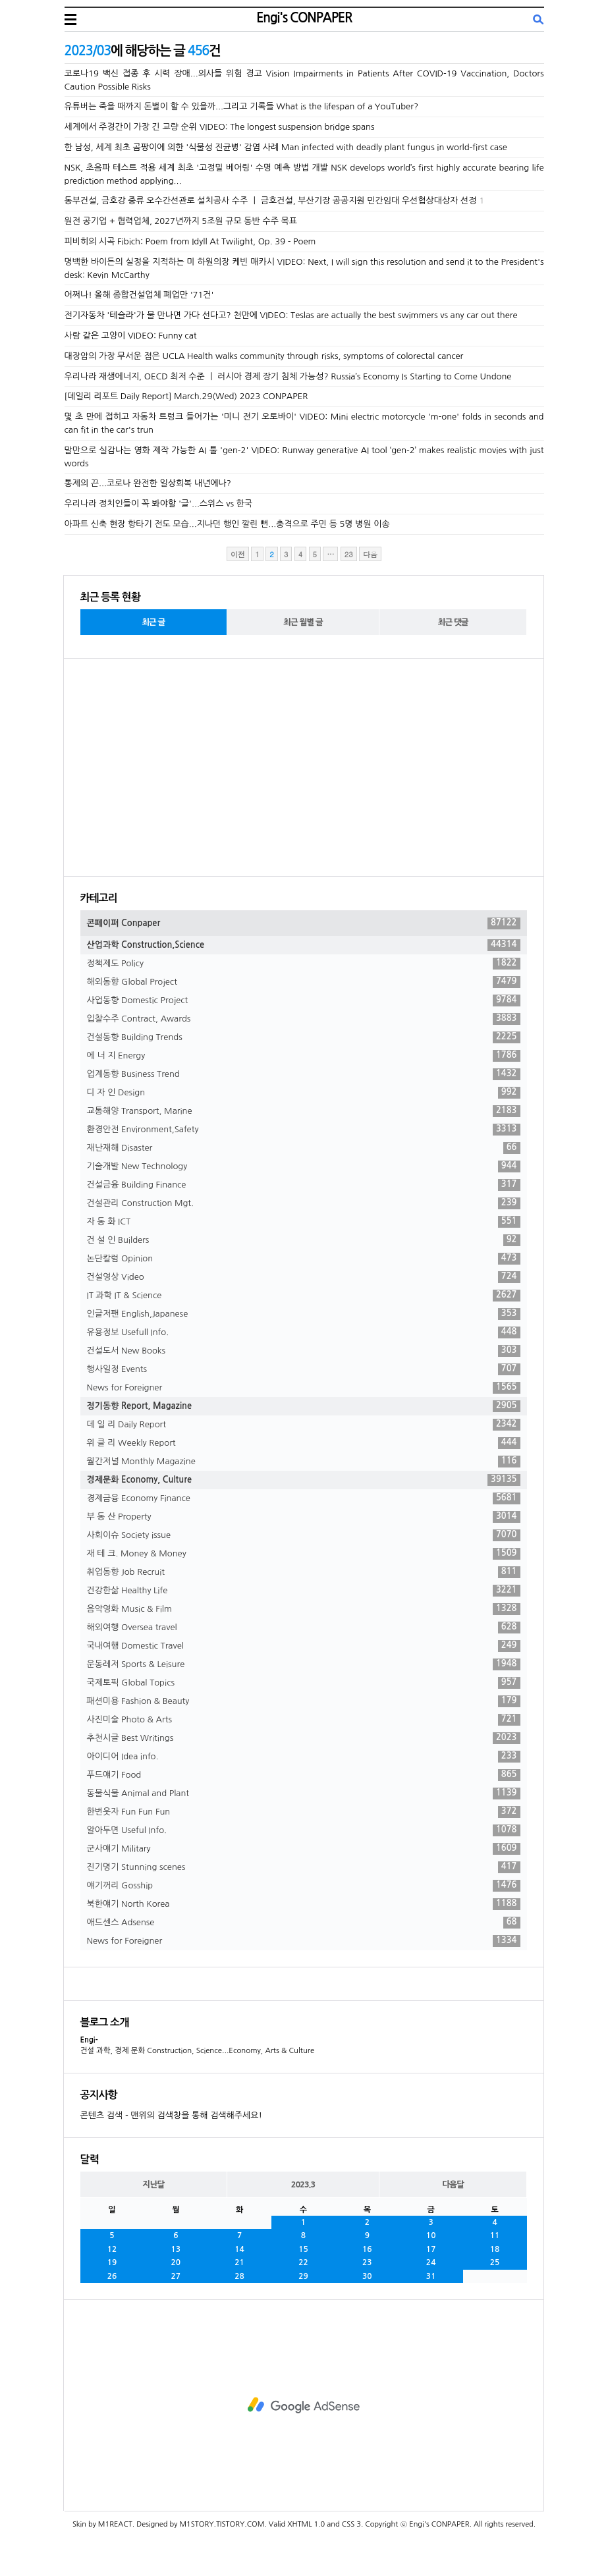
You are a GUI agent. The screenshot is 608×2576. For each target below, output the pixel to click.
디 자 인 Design (303, 1093)
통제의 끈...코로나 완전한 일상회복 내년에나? (148, 483)
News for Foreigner (303, 1388)
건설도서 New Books (303, 1351)
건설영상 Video (303, 1277)
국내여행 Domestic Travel (303, 1646)
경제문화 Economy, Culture (303, 1480)
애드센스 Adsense (303, 1923)
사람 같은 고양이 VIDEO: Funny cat (131, 335)
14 (239, 2249)
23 (367, 2262)
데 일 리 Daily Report (303, 1425)
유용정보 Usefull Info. (303, 1332)
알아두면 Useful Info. (303, 1830)
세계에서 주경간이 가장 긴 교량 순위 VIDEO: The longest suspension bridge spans (220, 127)
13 (175, 2249)
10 (431, 2235)
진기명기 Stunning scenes (303, 1867)
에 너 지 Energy (303, 1056)
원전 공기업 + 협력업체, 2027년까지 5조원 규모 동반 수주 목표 (181, 221)
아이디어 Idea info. (303, 1757)
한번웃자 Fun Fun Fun (303, 1812)
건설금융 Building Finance (303, 1185)
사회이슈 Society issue (303, 1535)
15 (303, 2249)
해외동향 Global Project (303, 982)
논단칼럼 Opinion (303, 1259)
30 (367, 2276)
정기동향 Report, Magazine (303, 1406)
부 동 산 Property (303, 1517)
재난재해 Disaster (303, 1148)
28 (239, 2276)
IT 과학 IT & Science (303, 1296)
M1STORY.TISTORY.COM (221, 2524)
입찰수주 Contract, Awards (303, 1019)
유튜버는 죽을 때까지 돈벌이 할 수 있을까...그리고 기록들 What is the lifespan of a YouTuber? (242, 106)
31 (431, 2276)
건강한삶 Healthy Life (303, 1591)
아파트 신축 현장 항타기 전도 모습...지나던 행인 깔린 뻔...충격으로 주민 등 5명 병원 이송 (227, 524)
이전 (238, 554)
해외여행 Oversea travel (303, 1627)
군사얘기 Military (303, 1849)
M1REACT (115, 2524)
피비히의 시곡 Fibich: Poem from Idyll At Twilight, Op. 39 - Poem (190, 241)
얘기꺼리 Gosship (303, 1886)
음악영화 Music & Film (303, 1609)
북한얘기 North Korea (303, 1904)
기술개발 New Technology (303, 1166)
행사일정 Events (303, 1369)
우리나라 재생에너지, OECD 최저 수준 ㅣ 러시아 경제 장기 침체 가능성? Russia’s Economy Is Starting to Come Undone (288, 376)
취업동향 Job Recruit (303, 1572)
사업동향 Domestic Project (303, 1000)
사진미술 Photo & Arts (303, 1720)
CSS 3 (351, 2524)
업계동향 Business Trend (303, 1074)
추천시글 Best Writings (303, 1738)
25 (495, 2262)
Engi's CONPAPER (304, 17)
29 (303, 2276)
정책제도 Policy (303, 964)
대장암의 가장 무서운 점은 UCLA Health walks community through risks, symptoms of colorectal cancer (264, 356)
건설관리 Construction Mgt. (303, 1203)
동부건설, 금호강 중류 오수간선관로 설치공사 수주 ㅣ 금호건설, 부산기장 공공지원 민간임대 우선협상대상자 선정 (271, 200)
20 (175, 2262)
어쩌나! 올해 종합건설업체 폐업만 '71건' (139, 294)
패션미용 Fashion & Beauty (303, 1701)
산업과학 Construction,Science (303, 945)
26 (112, 2276)
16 (367, 2249)
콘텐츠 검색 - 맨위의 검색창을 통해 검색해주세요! (171, 2115)
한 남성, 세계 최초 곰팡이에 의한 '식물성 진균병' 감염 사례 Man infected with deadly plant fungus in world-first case (286, 147)
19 (112, 2262)
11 (495, 2235)
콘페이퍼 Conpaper (303, 923)
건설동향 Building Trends (303, 1037)
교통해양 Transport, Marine (303, 1111)
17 (431, 2249)
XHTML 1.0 (306, 2524)
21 (239, 2262)
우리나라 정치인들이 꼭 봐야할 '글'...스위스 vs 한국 (159, 503)
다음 (370, 554)
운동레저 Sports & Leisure (303, 1664)
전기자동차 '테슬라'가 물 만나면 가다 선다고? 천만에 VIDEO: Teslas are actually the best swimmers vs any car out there (291, 315)
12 (112, 2249)
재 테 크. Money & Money (303, 1554)
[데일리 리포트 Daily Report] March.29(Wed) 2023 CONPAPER (186, 396)
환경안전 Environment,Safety (303, 1130)
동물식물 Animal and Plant (303, 1793)
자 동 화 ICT (303, 1222)
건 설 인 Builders (303, 1240)
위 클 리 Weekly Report (303, 1443)
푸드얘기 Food (303, 1775)
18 (495, 2249)
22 (303, 2262)
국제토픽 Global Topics (303, 1683)
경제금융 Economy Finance (303, 1498)
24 (431, 2262)
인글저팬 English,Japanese (303, 1314)
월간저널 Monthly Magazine (303, 1461)
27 (175, 2276)
